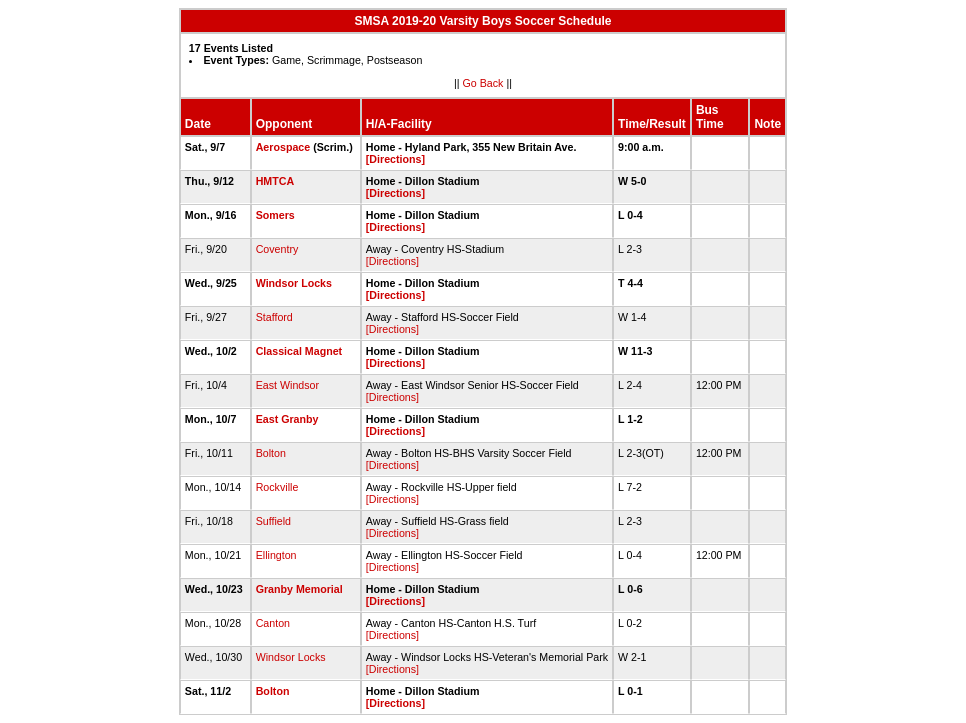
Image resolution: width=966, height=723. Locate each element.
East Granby (287, 419)
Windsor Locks (294, 283)
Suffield (273, 521)
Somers (275, 215)
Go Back (483, 83)
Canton (273, 623)
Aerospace (283, 147)
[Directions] (395, 159)
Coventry (277, 249)
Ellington (276, 555)
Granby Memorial (299, 589)
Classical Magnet (299, 351)
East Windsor (287, 385)
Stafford (274, 317)
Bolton (271, 453)
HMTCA (275, 181)
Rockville (277, 487)
